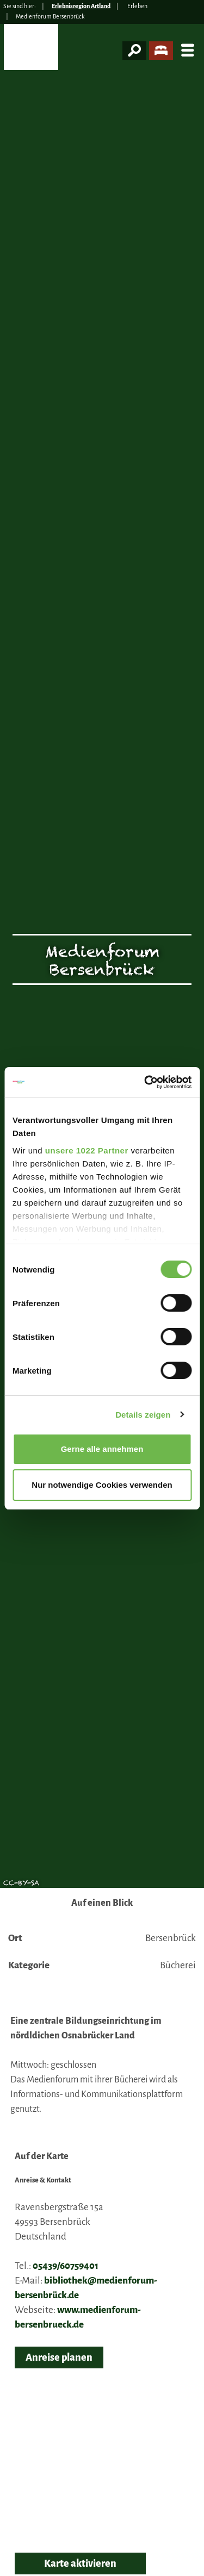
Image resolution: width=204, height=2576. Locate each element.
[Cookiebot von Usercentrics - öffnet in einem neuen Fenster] (145, 1082)
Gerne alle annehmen (102, 1449)
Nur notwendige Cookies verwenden (102, 1484)
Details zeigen (142, 1414)
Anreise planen (59, 2357)
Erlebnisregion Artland (81, 6)
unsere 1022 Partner (86, 1150)
